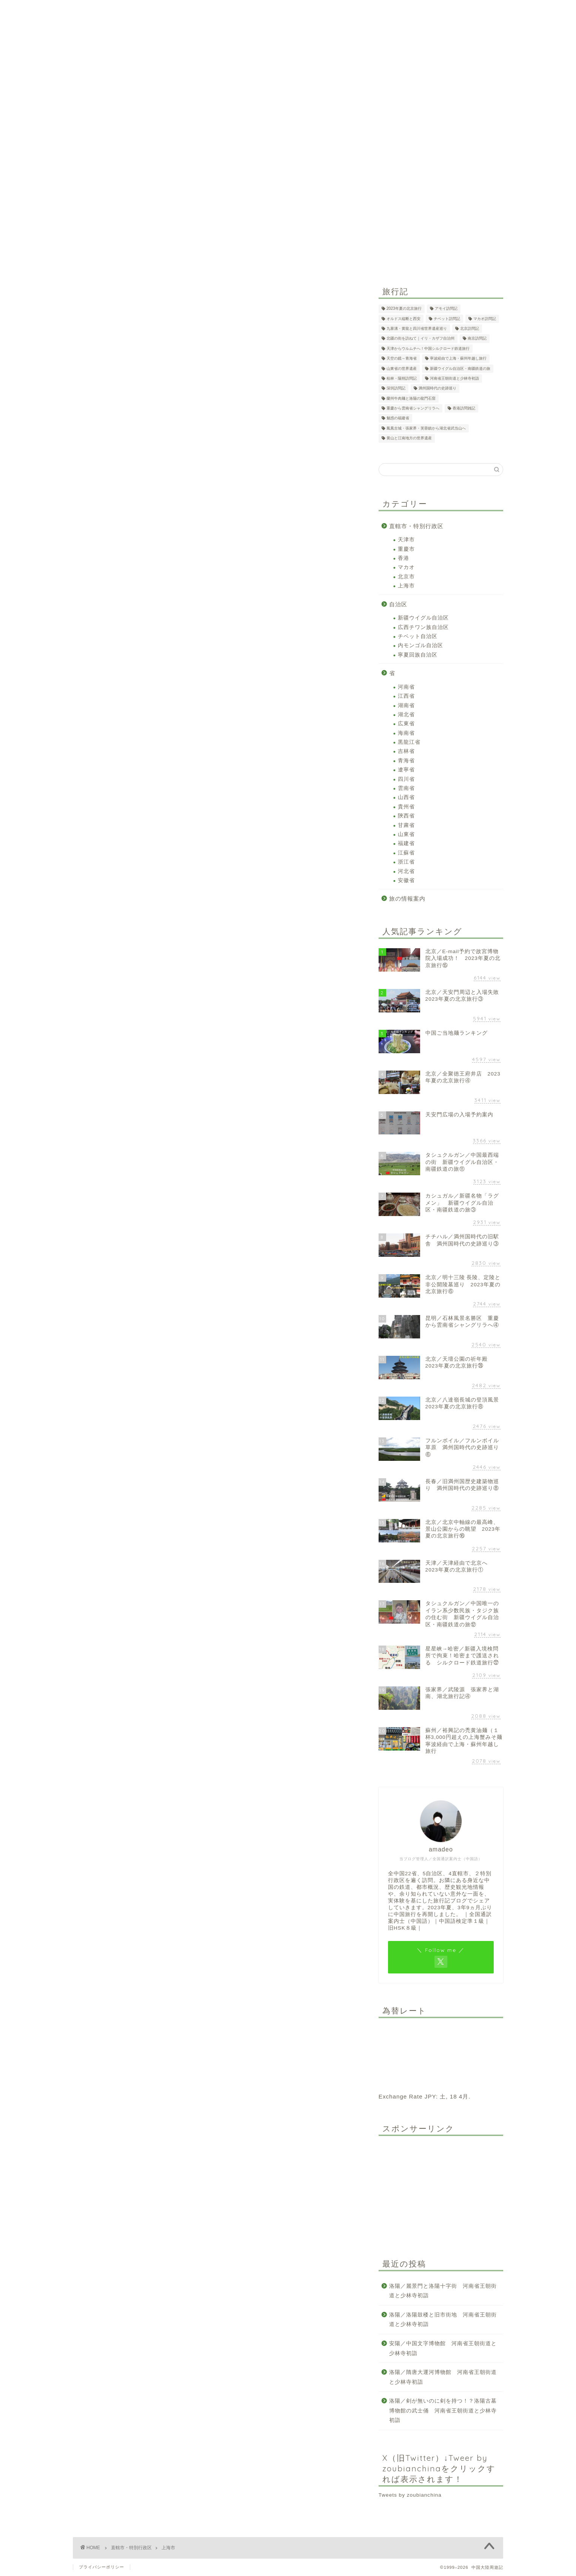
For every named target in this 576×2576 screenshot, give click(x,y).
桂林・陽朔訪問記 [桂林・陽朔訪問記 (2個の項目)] (402, 378)
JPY (430, 2096)
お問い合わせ (394, 179)
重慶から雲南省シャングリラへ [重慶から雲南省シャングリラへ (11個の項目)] (413, 408)
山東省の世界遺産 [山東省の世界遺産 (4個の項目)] (402, 368)
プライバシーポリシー (101, 2567)
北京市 (406, 576)
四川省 (406, 779)
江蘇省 (406, 853)
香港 (403, 558)
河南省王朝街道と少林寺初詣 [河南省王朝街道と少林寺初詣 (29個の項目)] (454, 378)
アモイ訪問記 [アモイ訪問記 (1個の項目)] (446, 309)
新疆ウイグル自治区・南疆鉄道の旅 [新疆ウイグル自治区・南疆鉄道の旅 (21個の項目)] (460, 368)
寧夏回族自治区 (417, 655)
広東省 (406, 723)
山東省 (406, 834)
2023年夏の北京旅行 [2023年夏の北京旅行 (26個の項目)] (404, 309)
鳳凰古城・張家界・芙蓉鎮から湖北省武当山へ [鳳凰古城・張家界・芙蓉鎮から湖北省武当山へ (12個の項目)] (426, 428)
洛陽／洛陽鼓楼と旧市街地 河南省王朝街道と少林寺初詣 (443, 2319)
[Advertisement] (441, 2189)
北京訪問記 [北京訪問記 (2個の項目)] (469, 328)
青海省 (406, 760)
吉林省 (406, 751)
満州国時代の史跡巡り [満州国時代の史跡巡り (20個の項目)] (437, 388)
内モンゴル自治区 (420, 645)
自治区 (398, 604)
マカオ (406, 567)
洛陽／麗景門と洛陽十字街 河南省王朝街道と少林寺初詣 (443, 2291)
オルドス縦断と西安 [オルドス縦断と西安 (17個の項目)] (403, 319)
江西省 (406, 696)
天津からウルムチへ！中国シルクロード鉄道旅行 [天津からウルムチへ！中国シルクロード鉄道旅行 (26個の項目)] (428, 348)
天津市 (406, 539)
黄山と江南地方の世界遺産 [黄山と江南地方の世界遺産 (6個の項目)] (409, 438)
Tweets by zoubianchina (410, 2495)
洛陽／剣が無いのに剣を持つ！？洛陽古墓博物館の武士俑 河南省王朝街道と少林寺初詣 (443, 2410)
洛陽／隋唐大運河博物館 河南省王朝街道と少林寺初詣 (443, 2377)
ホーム (174, 179)
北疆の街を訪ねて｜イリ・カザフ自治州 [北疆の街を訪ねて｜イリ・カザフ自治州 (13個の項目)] (420, 339)
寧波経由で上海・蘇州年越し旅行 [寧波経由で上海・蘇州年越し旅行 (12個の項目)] (458, 359)
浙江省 (406, 862)
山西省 (406, 797)
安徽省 (406, 880)
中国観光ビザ (307, 179)
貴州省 (406, 807)
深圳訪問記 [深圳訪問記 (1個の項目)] (396, 388)
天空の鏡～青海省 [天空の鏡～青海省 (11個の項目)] (402, 359)
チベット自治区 (417, 636)
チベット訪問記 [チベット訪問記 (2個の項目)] (447, 319)
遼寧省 (406, 770)
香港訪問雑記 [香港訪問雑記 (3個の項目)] (464, 408)
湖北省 (406, 714)
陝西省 (406, 816)
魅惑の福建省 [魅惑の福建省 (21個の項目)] (398, 418)
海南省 (406, 733)
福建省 (406, 843)
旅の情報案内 (407, 898)
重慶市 (406, 549)
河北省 (406, 871)
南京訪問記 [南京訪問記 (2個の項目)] (477, 339)
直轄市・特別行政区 (416, 526)
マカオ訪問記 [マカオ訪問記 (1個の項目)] (484, 319)
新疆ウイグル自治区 (423, 618)
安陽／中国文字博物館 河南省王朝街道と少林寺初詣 (443, 2348)
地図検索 (261, 179)
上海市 (406, 586)
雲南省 (406, 788)
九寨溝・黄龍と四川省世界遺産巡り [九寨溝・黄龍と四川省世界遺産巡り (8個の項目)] (417, 328)
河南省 (406, 687)
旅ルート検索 (216, 179)
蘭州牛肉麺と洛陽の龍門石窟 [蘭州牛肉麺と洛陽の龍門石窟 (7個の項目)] (411, 398)
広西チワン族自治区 (423, 627)
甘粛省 (406, 825)
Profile (351, 179)
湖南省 (406, 705)
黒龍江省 (409, 742)
